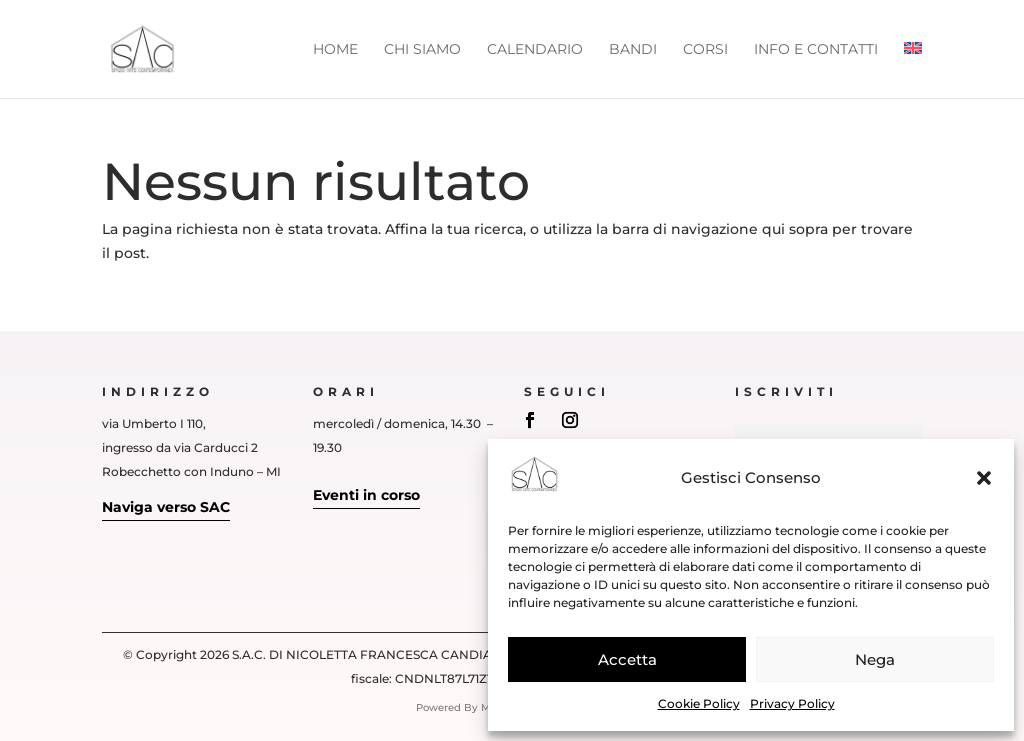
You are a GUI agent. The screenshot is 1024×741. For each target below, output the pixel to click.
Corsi (705, 50)
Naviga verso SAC (166, 507)
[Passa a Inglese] (913, 70)
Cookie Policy (699, 703)
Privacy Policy (792, 703)
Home (335, 50)
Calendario (535, 50)
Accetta (627, 659)
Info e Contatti (816, 50)
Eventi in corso (366, 495)
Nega (875, 659)
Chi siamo (422, 50)
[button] (984, 478)
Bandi (633, 50)
